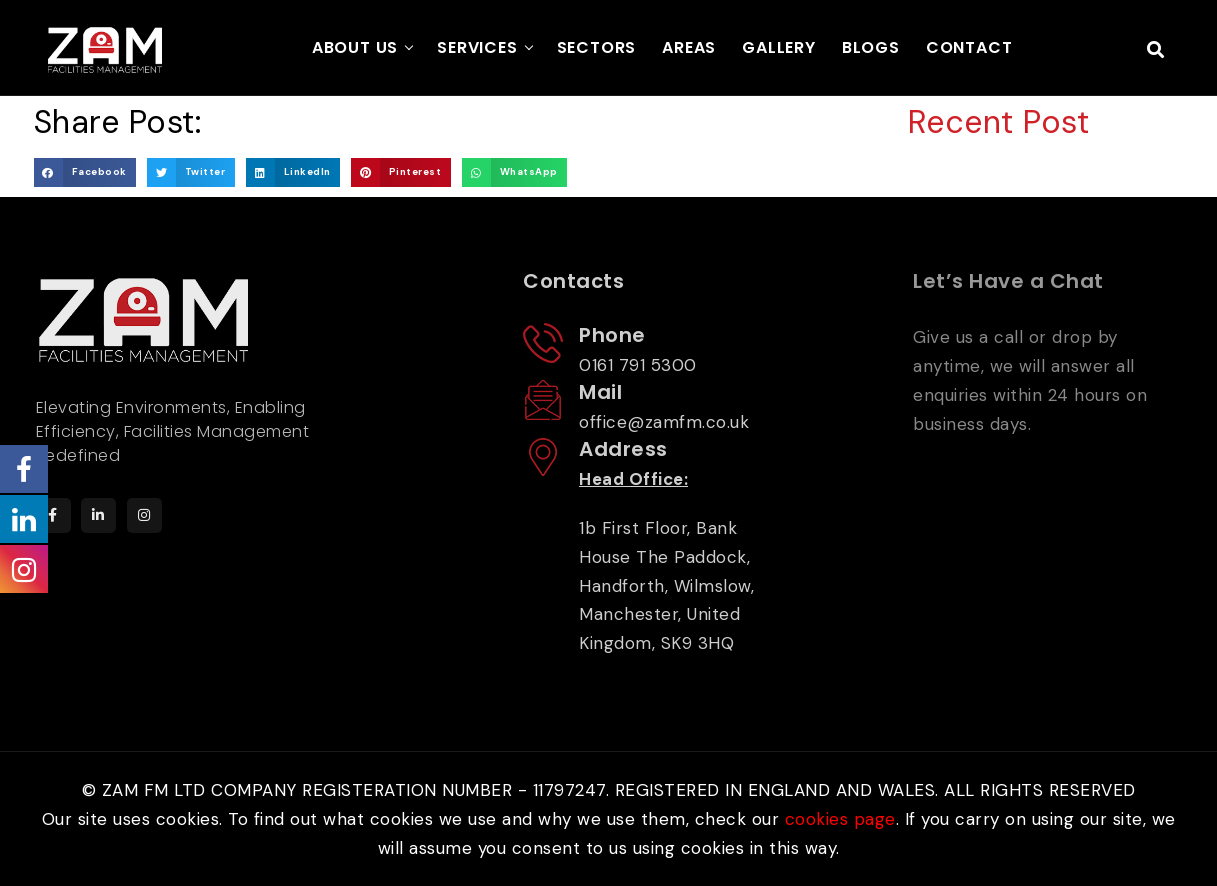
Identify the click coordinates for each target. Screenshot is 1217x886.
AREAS (689, 47)
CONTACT (969, 47)
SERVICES (477, 47)
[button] (85, 172)
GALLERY (779, 47)
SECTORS (597, 47)
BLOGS (871, 47)
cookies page (840, 819)
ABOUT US (355, 47)
